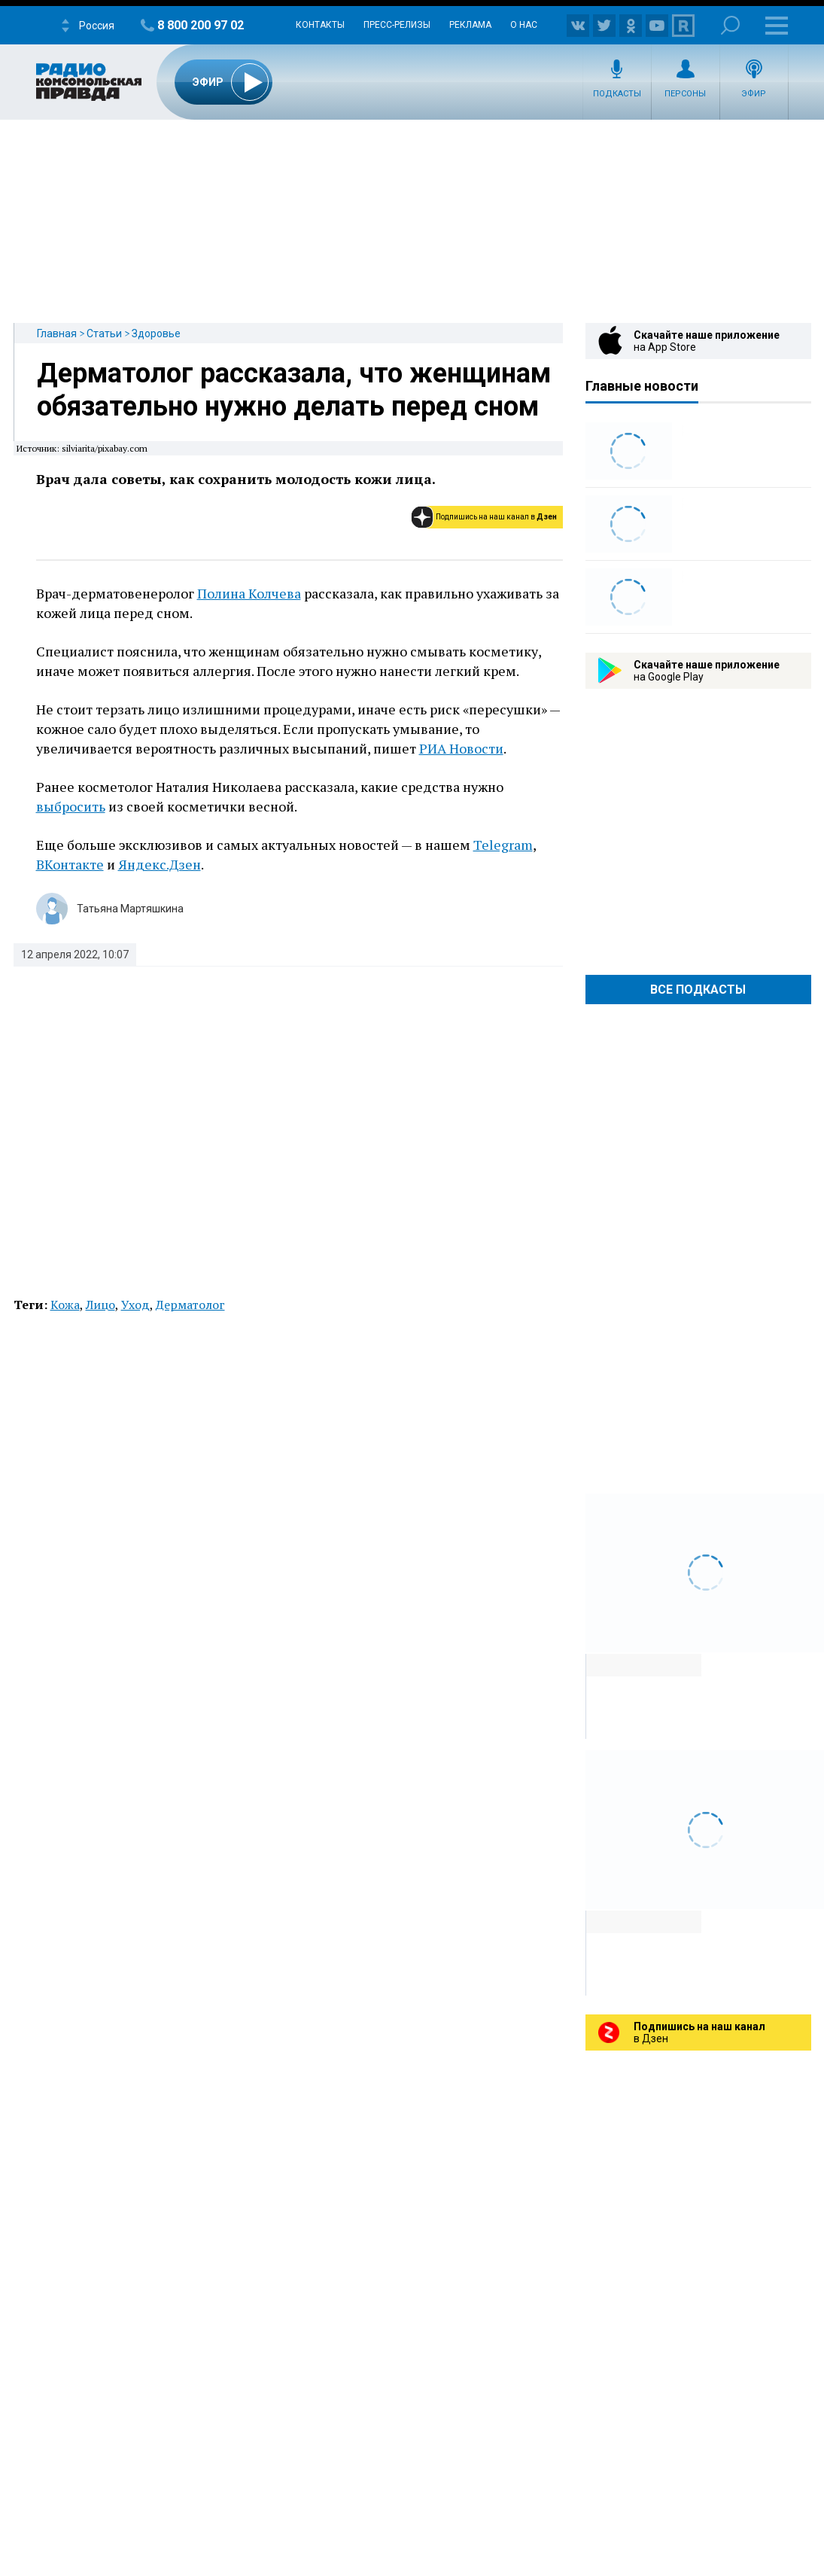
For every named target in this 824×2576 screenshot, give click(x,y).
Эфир (753, 94)
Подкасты (617, 94)
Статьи (104, 333)
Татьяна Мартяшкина (130, 909)
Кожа (65, 1304)
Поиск (730, 25)
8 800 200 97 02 (200, 25)
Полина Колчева (249, 593)
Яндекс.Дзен (159, 864)
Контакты (320, 25)
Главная (57, 333)
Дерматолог (190, 1304)
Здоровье (156, 333)
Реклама (470, 25)
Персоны (685, 94)
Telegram (503, 845)
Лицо (100, 1304)
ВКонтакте (70, 864)
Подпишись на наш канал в (496, 517)
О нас (523, 25)
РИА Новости (461, 748)
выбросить (70, 806)
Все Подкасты (698, 989)
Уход (135, 1304)
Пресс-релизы (396, 25)
